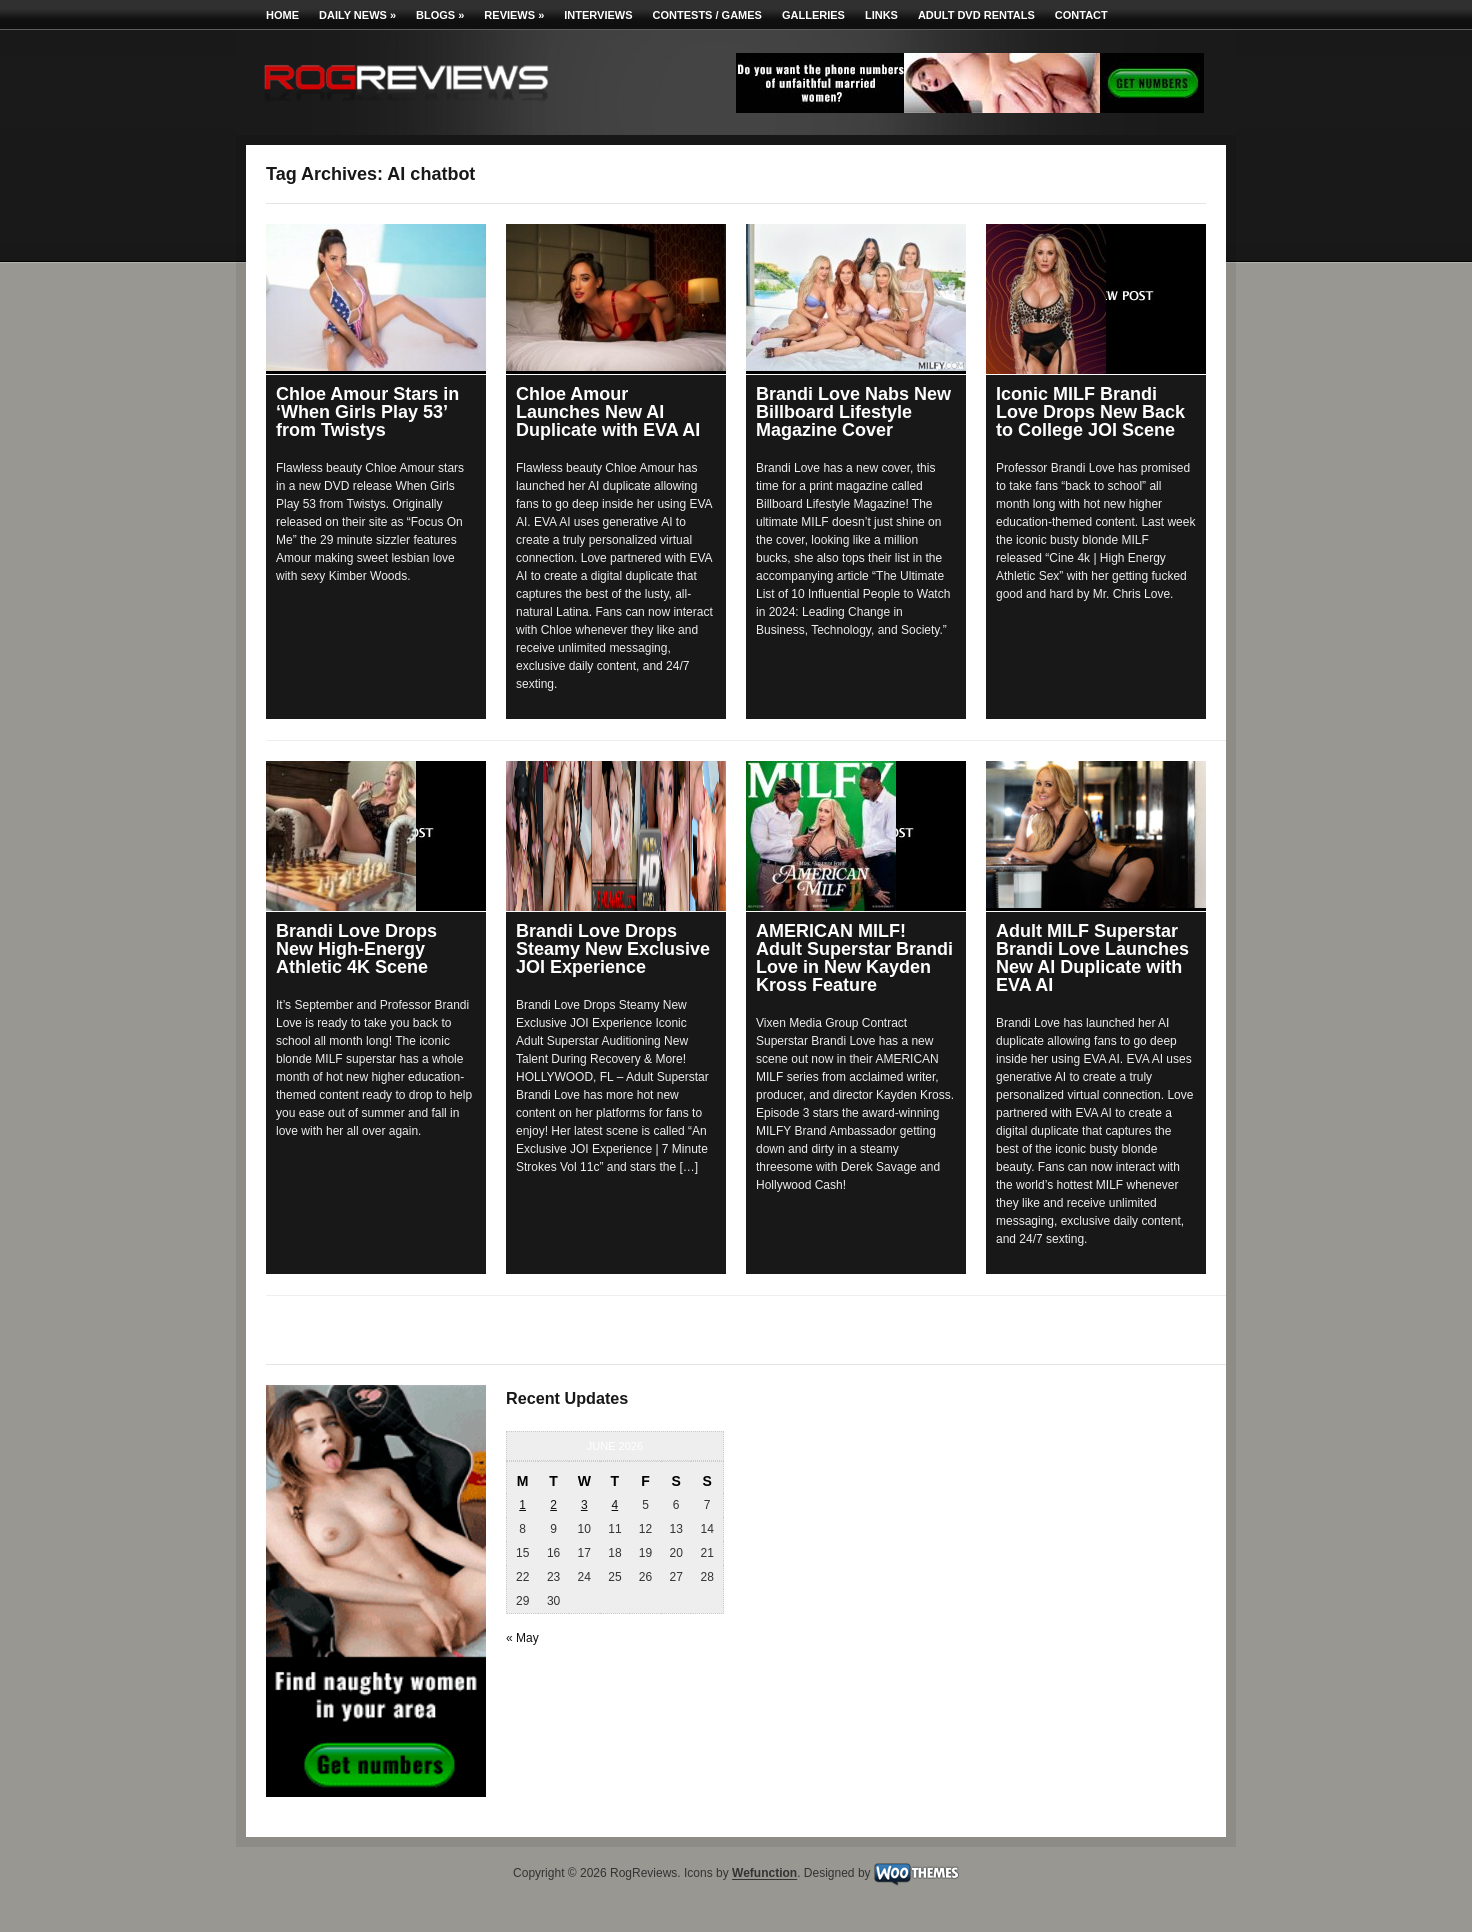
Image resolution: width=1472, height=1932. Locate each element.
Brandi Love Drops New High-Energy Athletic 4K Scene (356, 949)
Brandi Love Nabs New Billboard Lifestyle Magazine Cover (853, 412)
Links (881, 15)
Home (282, 15)
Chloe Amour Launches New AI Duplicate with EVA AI (608, 412)
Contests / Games (707, 15)
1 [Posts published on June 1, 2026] (522, 1505)
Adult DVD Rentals (976, 15)
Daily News (357, 15)
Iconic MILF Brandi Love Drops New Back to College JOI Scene (1090, 412)
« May (522, 1638)
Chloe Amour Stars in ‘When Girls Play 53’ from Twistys (367, 412)
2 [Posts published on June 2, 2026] (553, 1505)
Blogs (440, 15)
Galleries (813, 15)
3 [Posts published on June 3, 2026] (584, 1505)
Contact (1081, 15)
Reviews (514, 15)
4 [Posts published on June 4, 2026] (615, 1505)
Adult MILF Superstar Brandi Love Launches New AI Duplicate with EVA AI (1092, 958)
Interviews (598, 15)
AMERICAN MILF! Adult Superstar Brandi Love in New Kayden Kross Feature (854, 958)
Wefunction (764, 1874)
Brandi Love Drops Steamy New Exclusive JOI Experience (613, 949)
